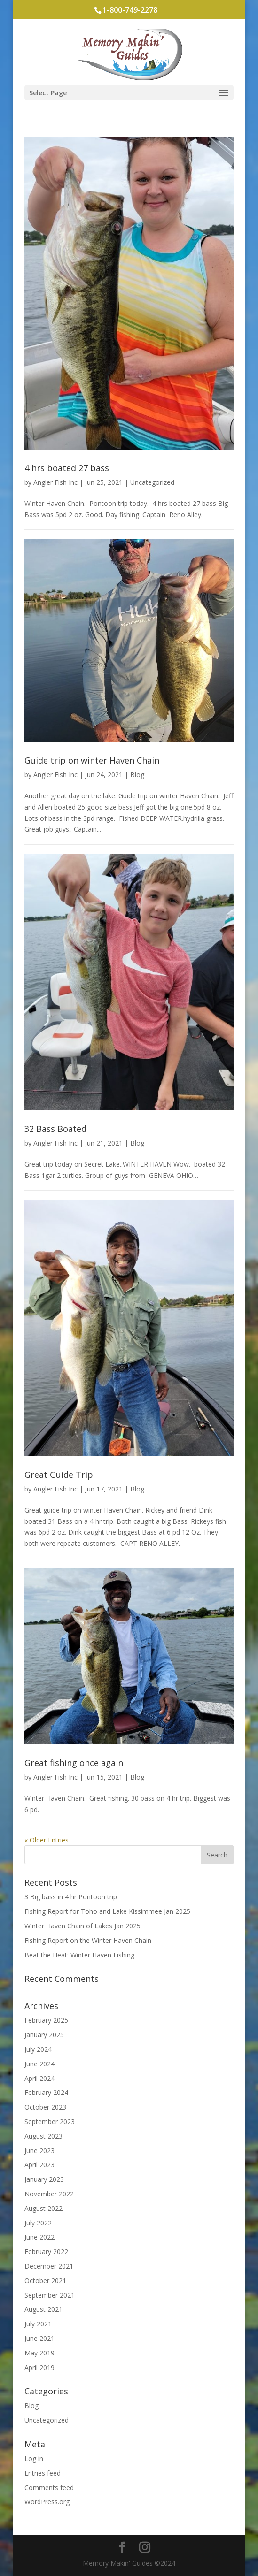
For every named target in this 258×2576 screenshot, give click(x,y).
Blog (137, 774)
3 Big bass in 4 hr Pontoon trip (70, 1896)
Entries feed (42, 2473)
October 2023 (45, 2106)
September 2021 (49, 2295)
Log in (33, 2458)
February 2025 (46, 2020)
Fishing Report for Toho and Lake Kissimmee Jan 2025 (107, 1911)
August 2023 (43, 2136)
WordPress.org (47, 2501)
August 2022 (43, 2208)
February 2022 (46, 2251)
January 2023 (44, 2179)
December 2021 (48, 2266)
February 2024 (46, 2092)
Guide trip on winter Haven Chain (91, 760)
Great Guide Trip (58, 1474)
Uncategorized (152, 482)
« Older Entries (46, 1839)
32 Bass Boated (55, 1128)
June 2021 (39, 2338)
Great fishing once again (73, 1762)
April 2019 (39, 2367)
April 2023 (39, 2164)
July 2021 (38, 2323)
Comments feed (49, 2487)
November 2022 (49, 2193)
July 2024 (38, 2049)
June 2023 (39, 2150)
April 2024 (39, 2078)
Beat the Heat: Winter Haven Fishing (79, 1954)
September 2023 (49, 2121)
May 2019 (39, 2352)
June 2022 (39, 2236)
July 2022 (38, 2222)
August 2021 (43, 2309)
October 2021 (45, 2280)
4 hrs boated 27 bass (66, 468)
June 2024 (39, 2063)
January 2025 (44, 2034)
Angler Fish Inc (55, 482)
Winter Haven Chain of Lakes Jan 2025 (82, 1925)
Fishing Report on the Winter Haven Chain (87, 1940)
